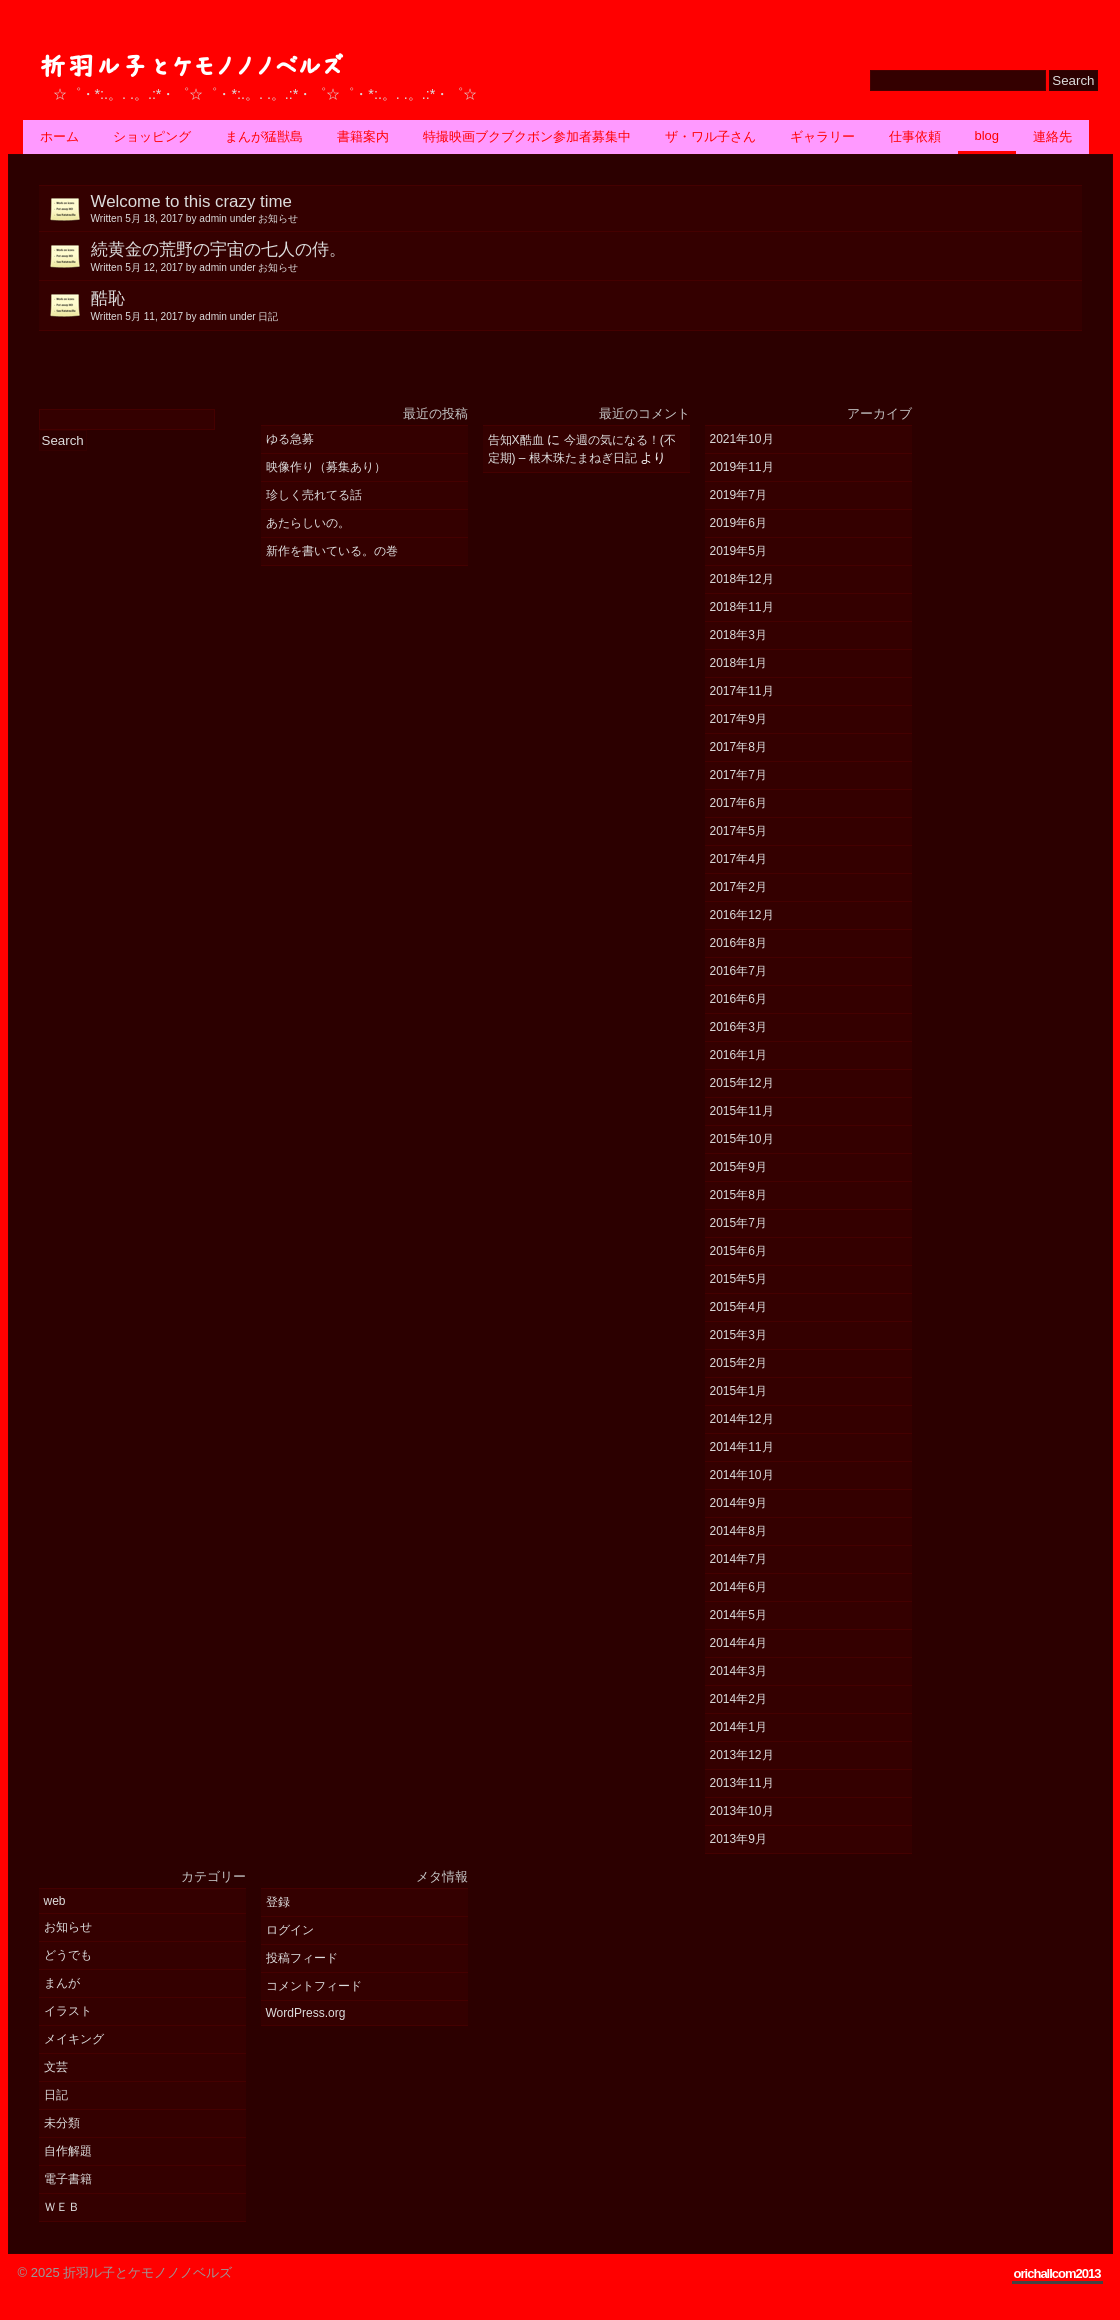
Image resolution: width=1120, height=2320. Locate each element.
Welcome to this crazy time (586, 208)
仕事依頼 (915, 136)
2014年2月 (738, 1699)
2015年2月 (738, 1363)
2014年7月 (738, 1559)
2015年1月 (738, 1391)
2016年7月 (738, 971)
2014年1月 (738, 1727)
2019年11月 (742, 467)
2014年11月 (742, 1447)
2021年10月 (742, 439)
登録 (278, 1902)
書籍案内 (363, 136)
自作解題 (68, 2151)
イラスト (68, 2011)
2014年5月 (738, 1615)
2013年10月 (742, 1811)
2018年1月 (738, 663)
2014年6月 (738, 1587)
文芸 (56, 2067)
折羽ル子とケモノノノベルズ (190, 66)
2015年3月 (738, 1335)
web (55, 1901)
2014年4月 (738, 1643)
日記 (56, 2095)
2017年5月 (738, 831)
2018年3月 (738, 635)
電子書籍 (68, 2179)
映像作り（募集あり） (326, 467)
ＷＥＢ (62, 2207)
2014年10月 (742, 1475)
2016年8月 (738, 943)
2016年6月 (738, 999)
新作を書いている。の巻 (332, 551)
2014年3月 (738, 1671)
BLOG (987, 135)
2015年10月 (742, 1139)
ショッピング (152, 136)
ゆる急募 (290, 439)
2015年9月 (738, 1167)
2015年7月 (738, 1223)
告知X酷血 (516, 440)
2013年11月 (742, 1783)
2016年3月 (738, 1027)
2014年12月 (742, 1419)
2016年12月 (742, 915)
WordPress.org (306, 2013)
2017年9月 (738, 719)
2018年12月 (742, 579)
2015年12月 (742, 1083)
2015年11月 (742, 1111)
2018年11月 (742, 607)
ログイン (290, 1930)
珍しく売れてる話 (314, 495)
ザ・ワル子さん (710, 136)
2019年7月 (738, 495)
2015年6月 (738, 1251)
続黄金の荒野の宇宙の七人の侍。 (586, 257)
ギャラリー (822, 136)
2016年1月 (738, 1055)
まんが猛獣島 (264, 136)
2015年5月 (738, 1279)
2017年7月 (738, 775)
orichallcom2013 (1057, 2273)
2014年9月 (738, 1503)
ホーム (59, 136)
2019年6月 (738, 523)
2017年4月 (738, 859)
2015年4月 (738, 1307)
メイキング (74, 2039)
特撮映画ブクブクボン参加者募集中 (527, 136)
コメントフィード (314, 1986)
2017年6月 (738, 803)
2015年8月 (738, 1195)
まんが (62, 1983)
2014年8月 (738, 1531)
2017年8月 (738, 747)
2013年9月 (738, 1839)
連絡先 (1052, 136)
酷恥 (586, 306)
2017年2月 (738, 887)
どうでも (68, 1955)
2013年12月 (742, 1755)
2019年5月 (738, 551)
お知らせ (68, 1927)
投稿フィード (302, 1958)
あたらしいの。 (308, 523)
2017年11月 (742, 691)
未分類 (62, 2123)
